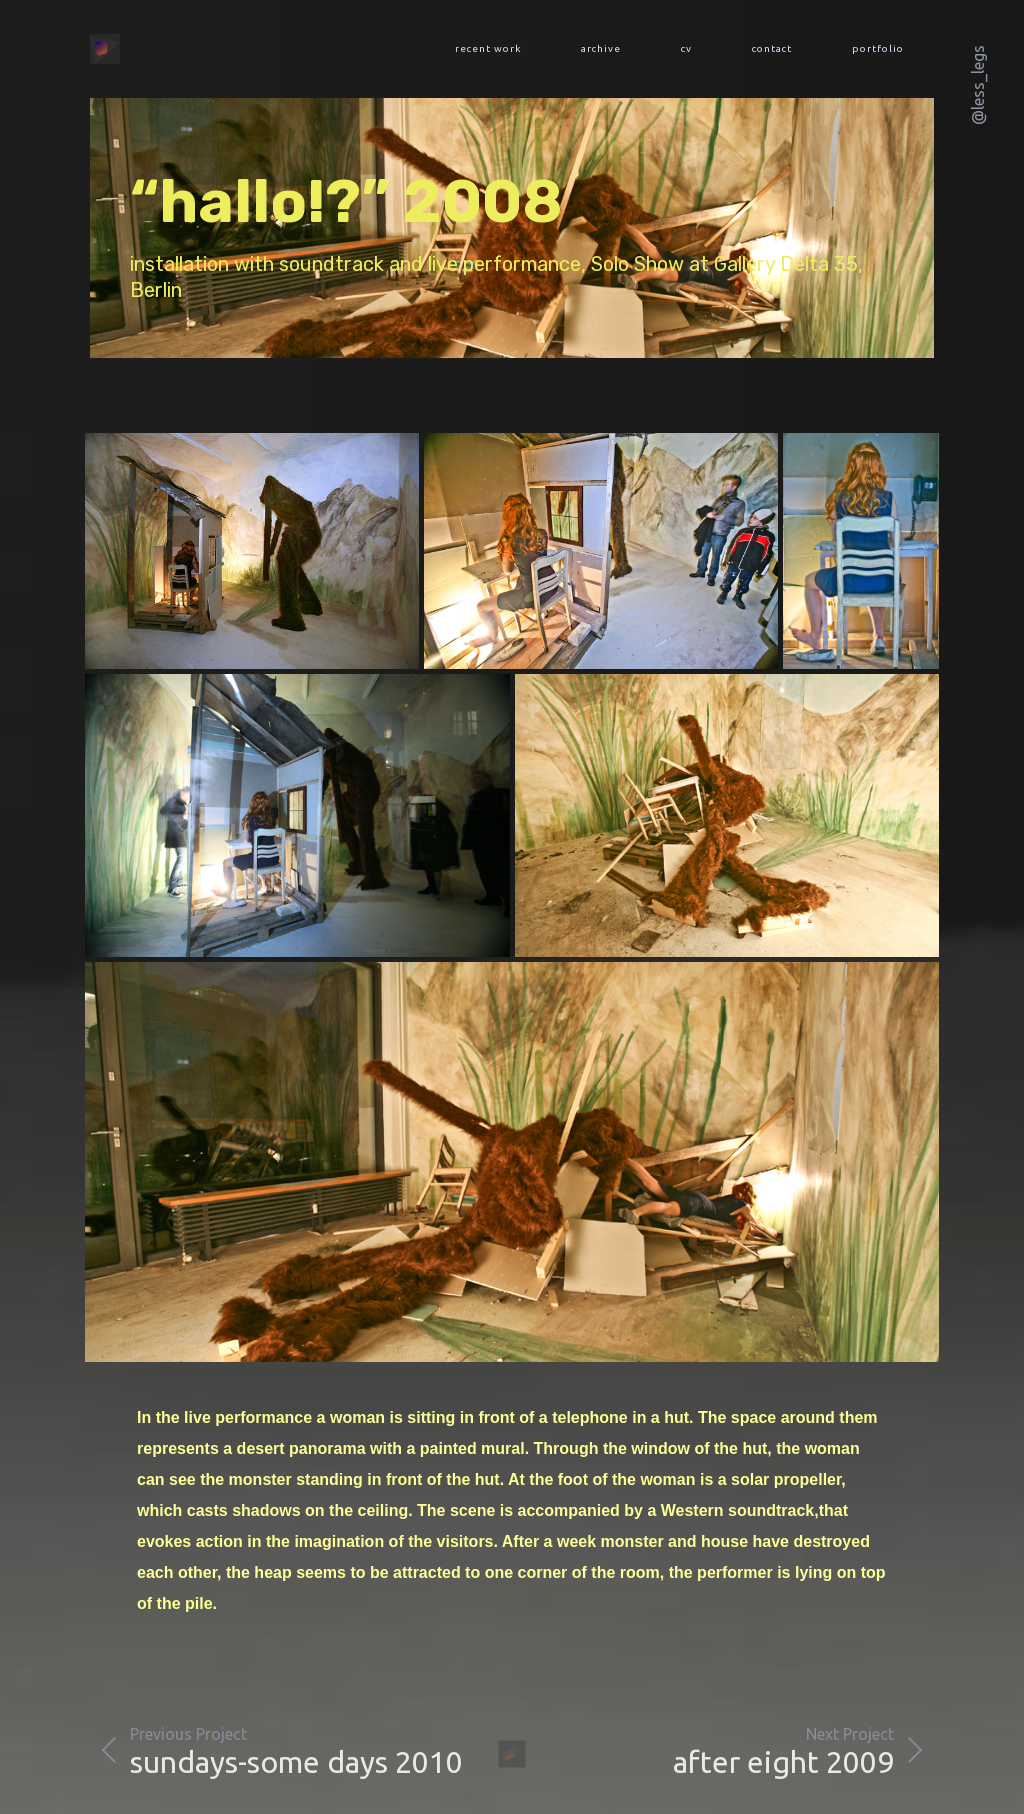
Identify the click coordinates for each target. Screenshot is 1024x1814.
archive (601, 48)
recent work (488, 48)
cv (686, 48)
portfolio (878, 48)
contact (772, 48)
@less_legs (978, 85)
